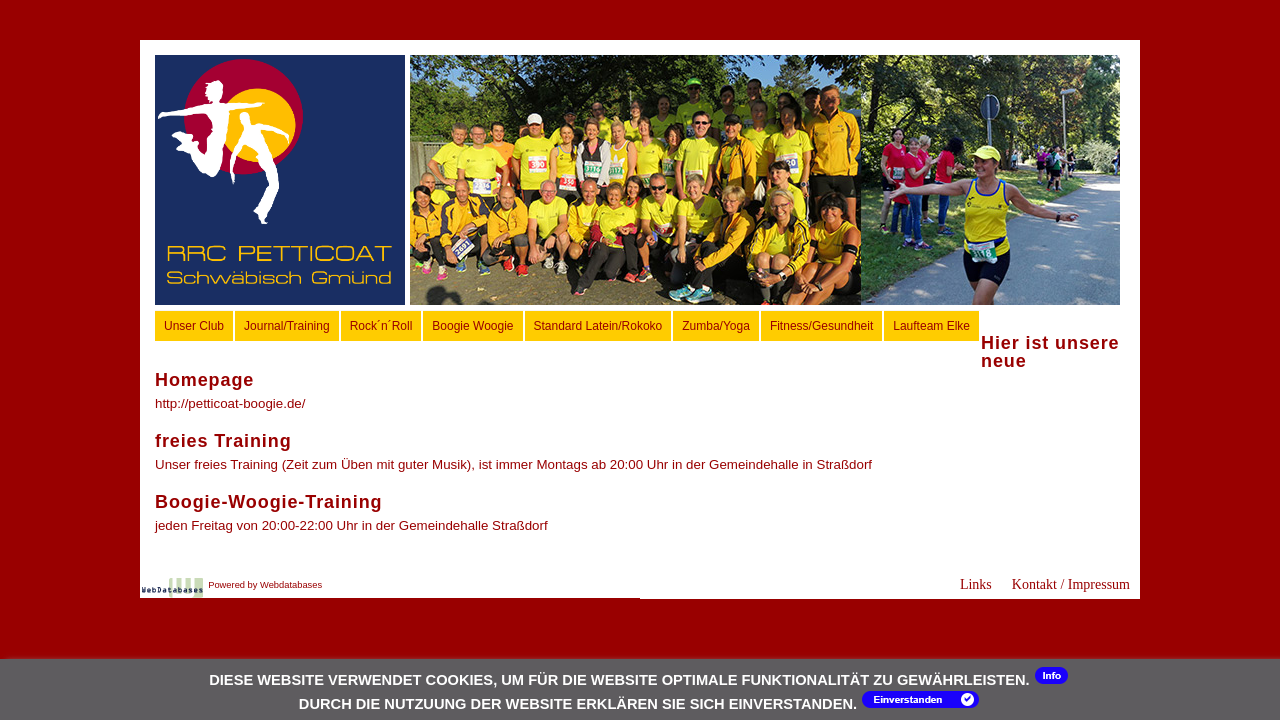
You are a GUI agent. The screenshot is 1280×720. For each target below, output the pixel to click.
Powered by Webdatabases (265, 585)
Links (976, 584)
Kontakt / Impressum (1071, 584)
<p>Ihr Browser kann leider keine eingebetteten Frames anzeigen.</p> (765, 180)
